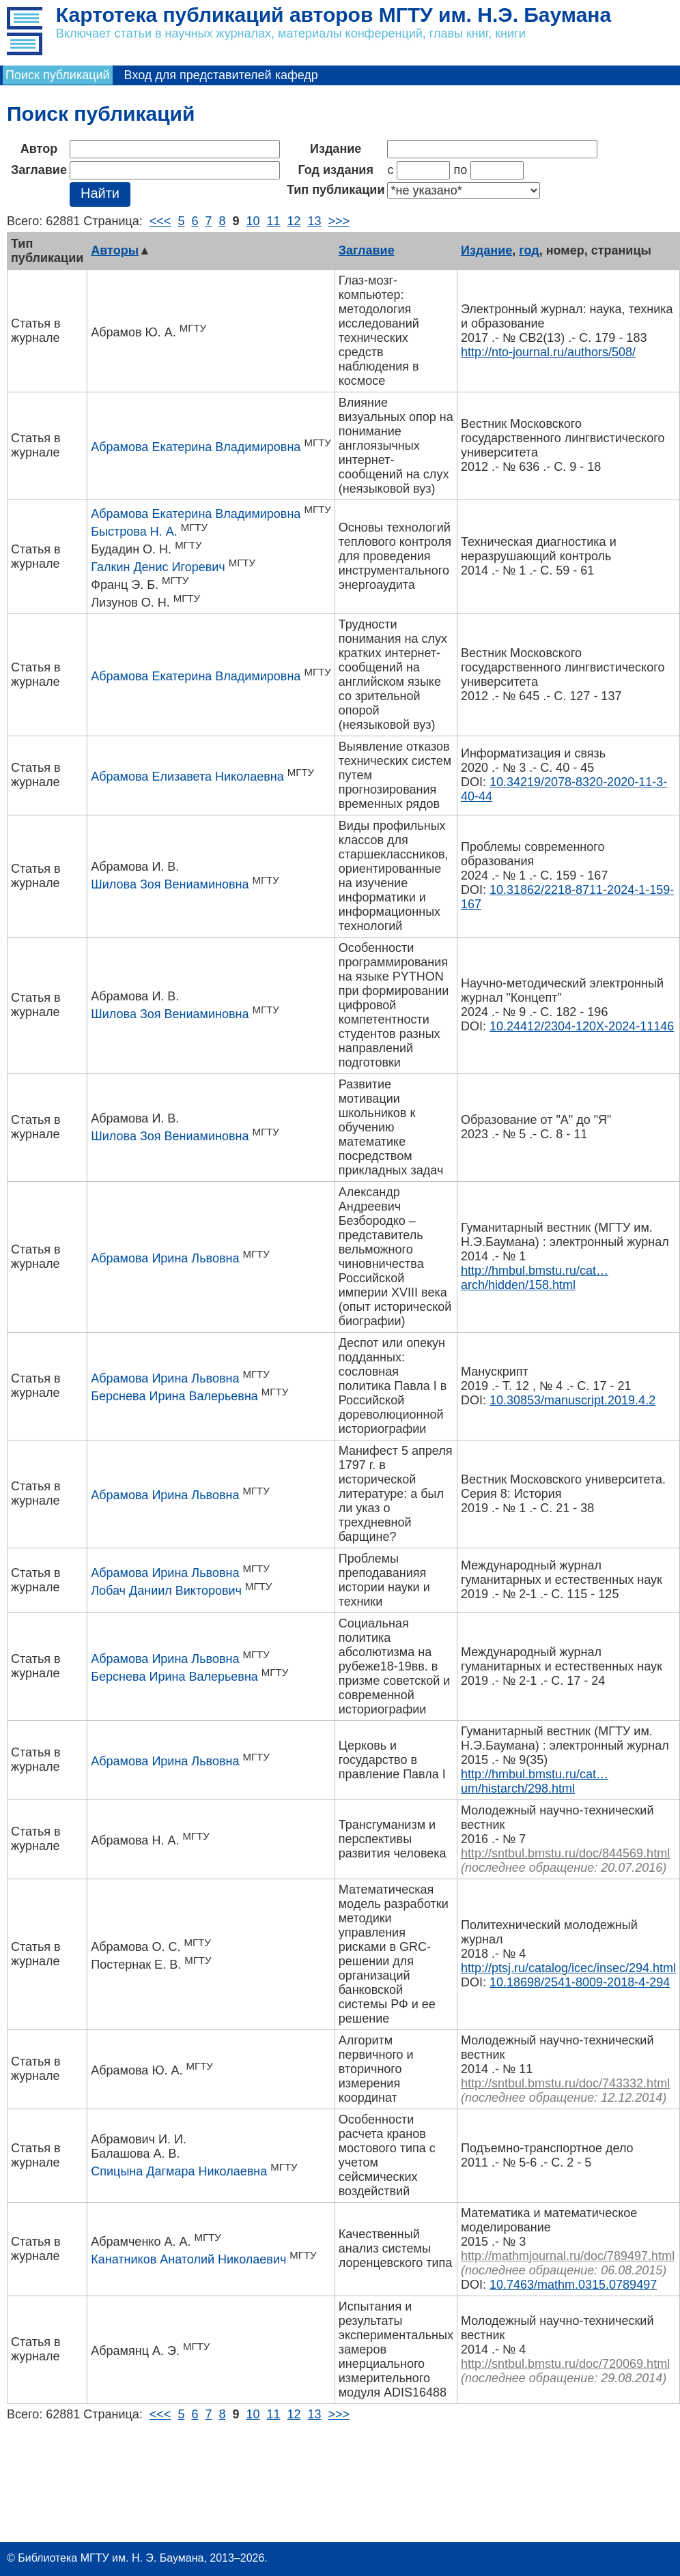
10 (252, 221)
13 (315, 221)
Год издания (335, 170)
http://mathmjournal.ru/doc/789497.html (568, 2256)
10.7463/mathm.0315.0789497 (573, 2284)
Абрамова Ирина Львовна (165, 1258)
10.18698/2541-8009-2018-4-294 (580, 1982)
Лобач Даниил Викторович (166, 1590)
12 (294, 221)
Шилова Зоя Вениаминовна (170, 884)
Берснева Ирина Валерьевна (174, 1396)
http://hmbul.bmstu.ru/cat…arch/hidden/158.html (534, 1278)
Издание (335, 149)
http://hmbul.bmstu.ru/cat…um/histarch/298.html (534, 1781)
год (529, 250)
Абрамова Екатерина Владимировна (195, 447)
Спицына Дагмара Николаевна (179, 2171)
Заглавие (39, 170)
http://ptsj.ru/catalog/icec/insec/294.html (568, 1968)
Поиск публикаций (57, 75)
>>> (339, 221)
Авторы (115, 250)
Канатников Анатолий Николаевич (188, 2259)
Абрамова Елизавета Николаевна (187, 776)
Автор (38, 149)
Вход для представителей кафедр (221, 75)
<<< (160, 221)
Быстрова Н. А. (134, 531)
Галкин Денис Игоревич (158, 567)
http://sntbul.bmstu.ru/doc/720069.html (565, 2364)
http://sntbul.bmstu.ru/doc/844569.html (565, 1853)
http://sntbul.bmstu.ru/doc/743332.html (565, 2083)
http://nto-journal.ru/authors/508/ (548, 352)
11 (274, 221)
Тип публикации (336, 190)
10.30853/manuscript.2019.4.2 (572, 1400)
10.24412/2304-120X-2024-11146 (582, 1026)
